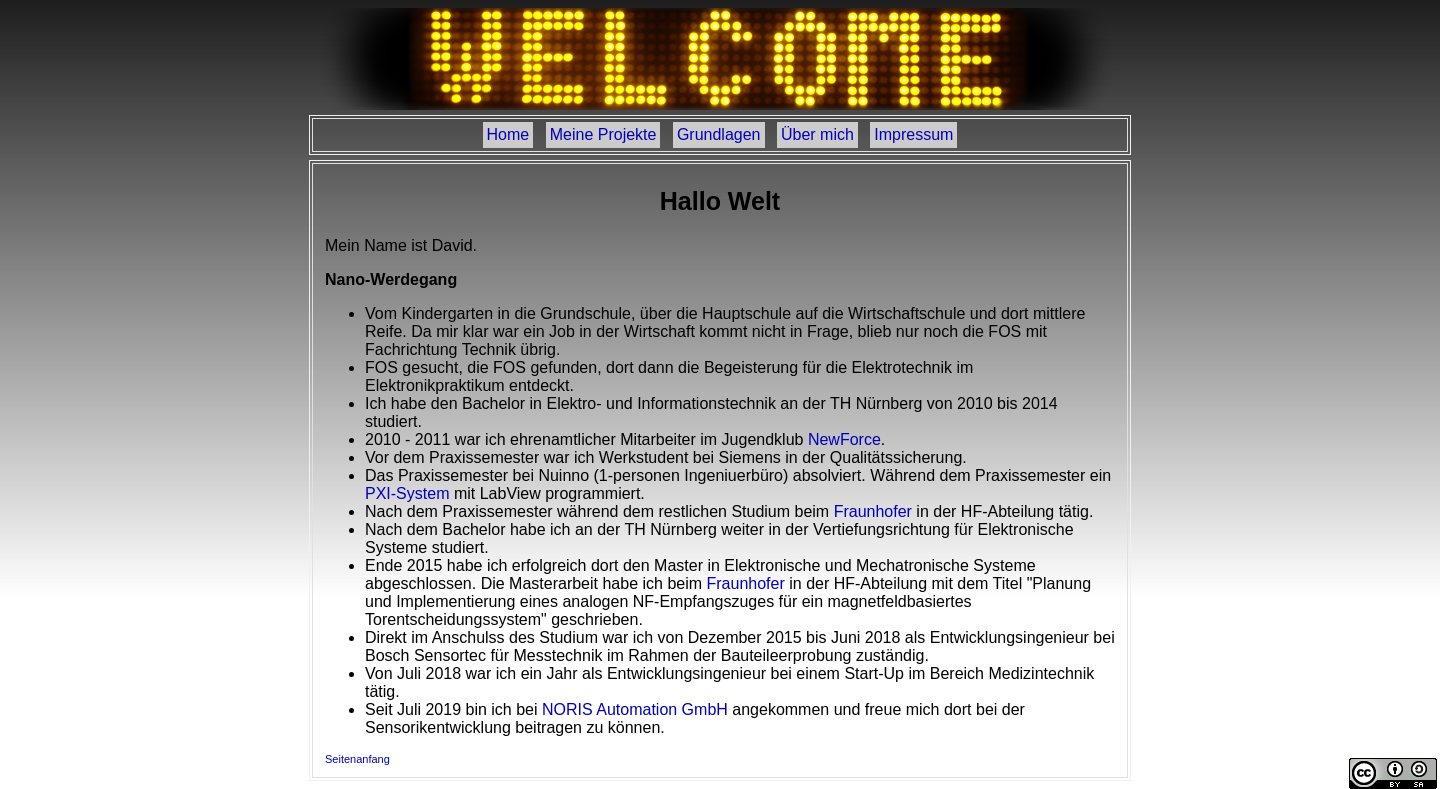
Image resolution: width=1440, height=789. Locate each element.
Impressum (913, 134)
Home (508, 134)
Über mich (817, 134)
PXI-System (407, 493)
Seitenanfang (357, 759)
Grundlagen (719, 134)
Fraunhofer (873, 511)
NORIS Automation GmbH (635, 709)
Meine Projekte (603, 134)
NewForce (844, 439)
